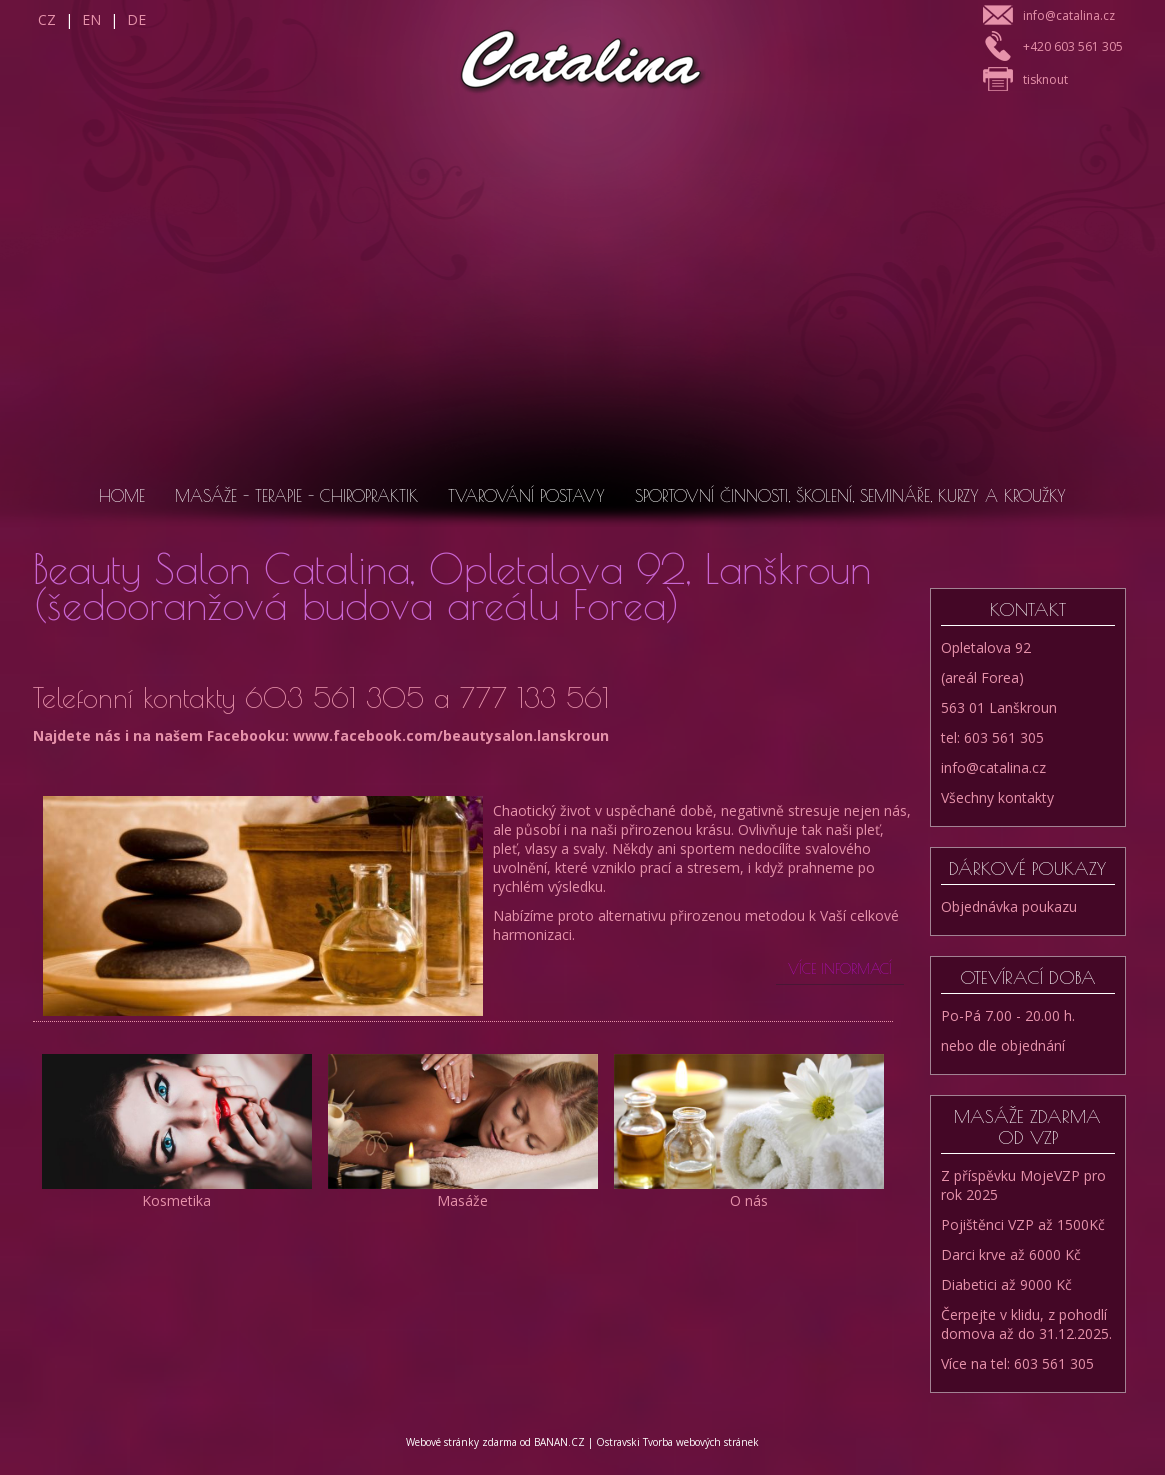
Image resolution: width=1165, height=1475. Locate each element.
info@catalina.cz (1069, 15)
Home (122, 496)
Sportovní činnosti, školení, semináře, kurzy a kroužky (850, 496)
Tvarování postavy (526, 496)
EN (91, 19)
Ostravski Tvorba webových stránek (677, 1442)
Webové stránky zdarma (461, 1442)
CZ (47, 19)
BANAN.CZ (559, 1442)
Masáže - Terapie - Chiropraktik (296, 496)
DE (136, 19)
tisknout (1045, 79)
